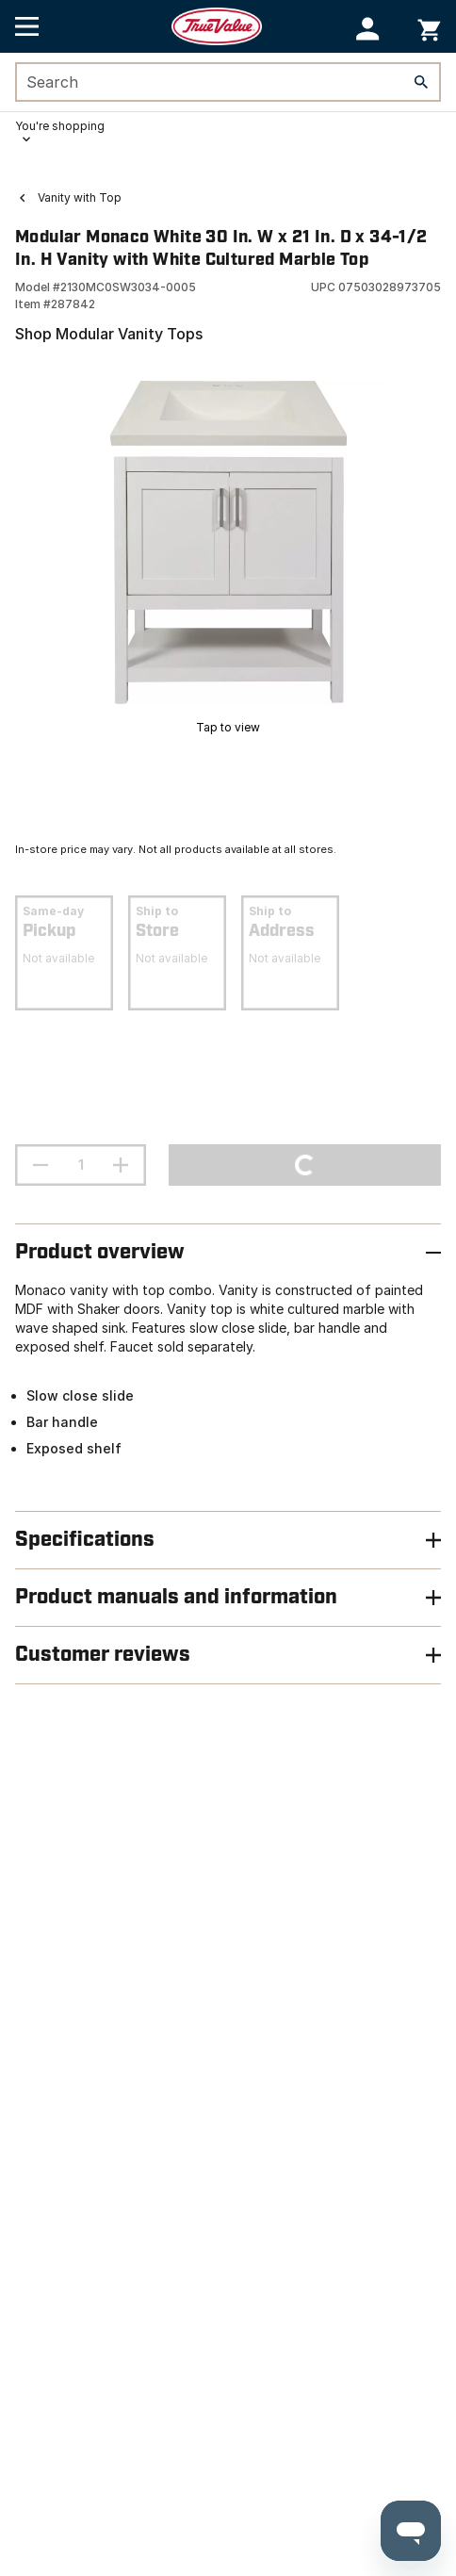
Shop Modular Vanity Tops (109, 333)
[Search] (421, 82)
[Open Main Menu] (27, 26)
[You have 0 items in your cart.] (429, 26)
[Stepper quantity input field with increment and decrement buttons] (80, 1165)
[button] (368, 29)
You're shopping (60, 126)
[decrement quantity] (40, 1165)
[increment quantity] (120, 1165)
